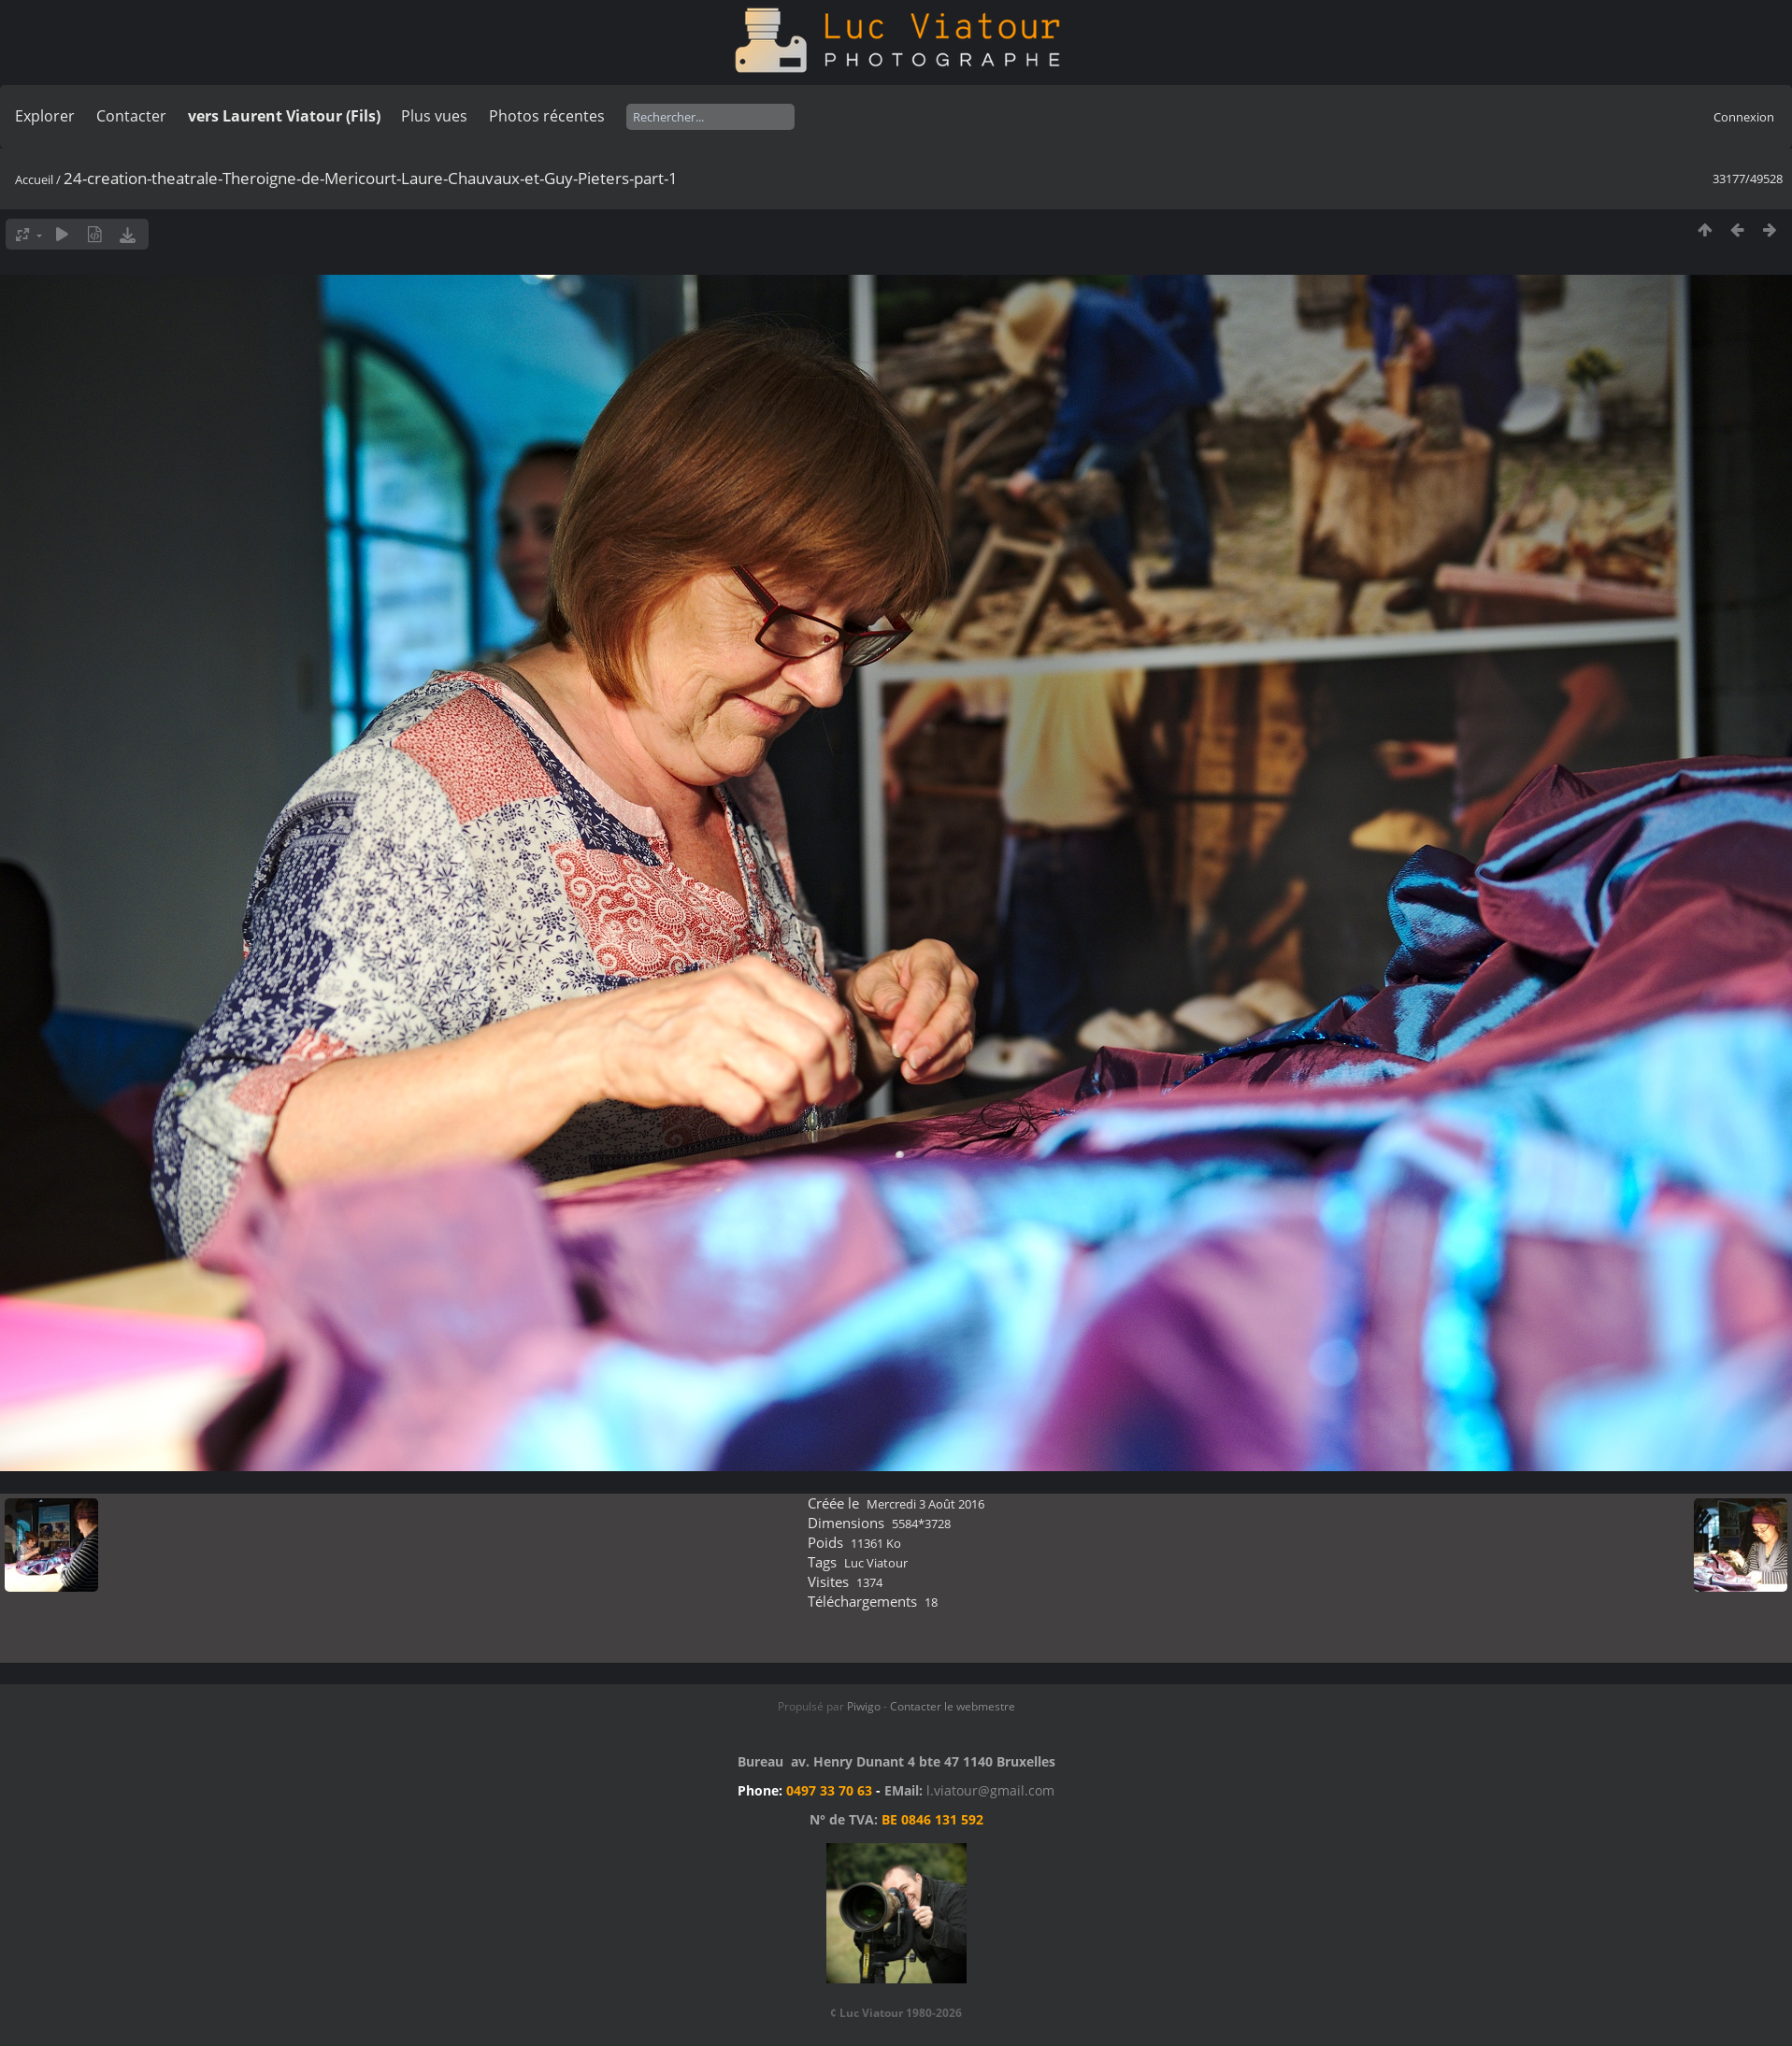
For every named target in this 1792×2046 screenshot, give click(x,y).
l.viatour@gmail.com (990, 1790)
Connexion (1743, 116)
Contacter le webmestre (952, 1706)
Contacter (131, 116)
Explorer (45, 116)
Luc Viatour (876, 1562)
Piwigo (864, 1706)
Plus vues (434, 116)
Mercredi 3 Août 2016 (925, 1503)
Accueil (34, 179)
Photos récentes (547, 116)
